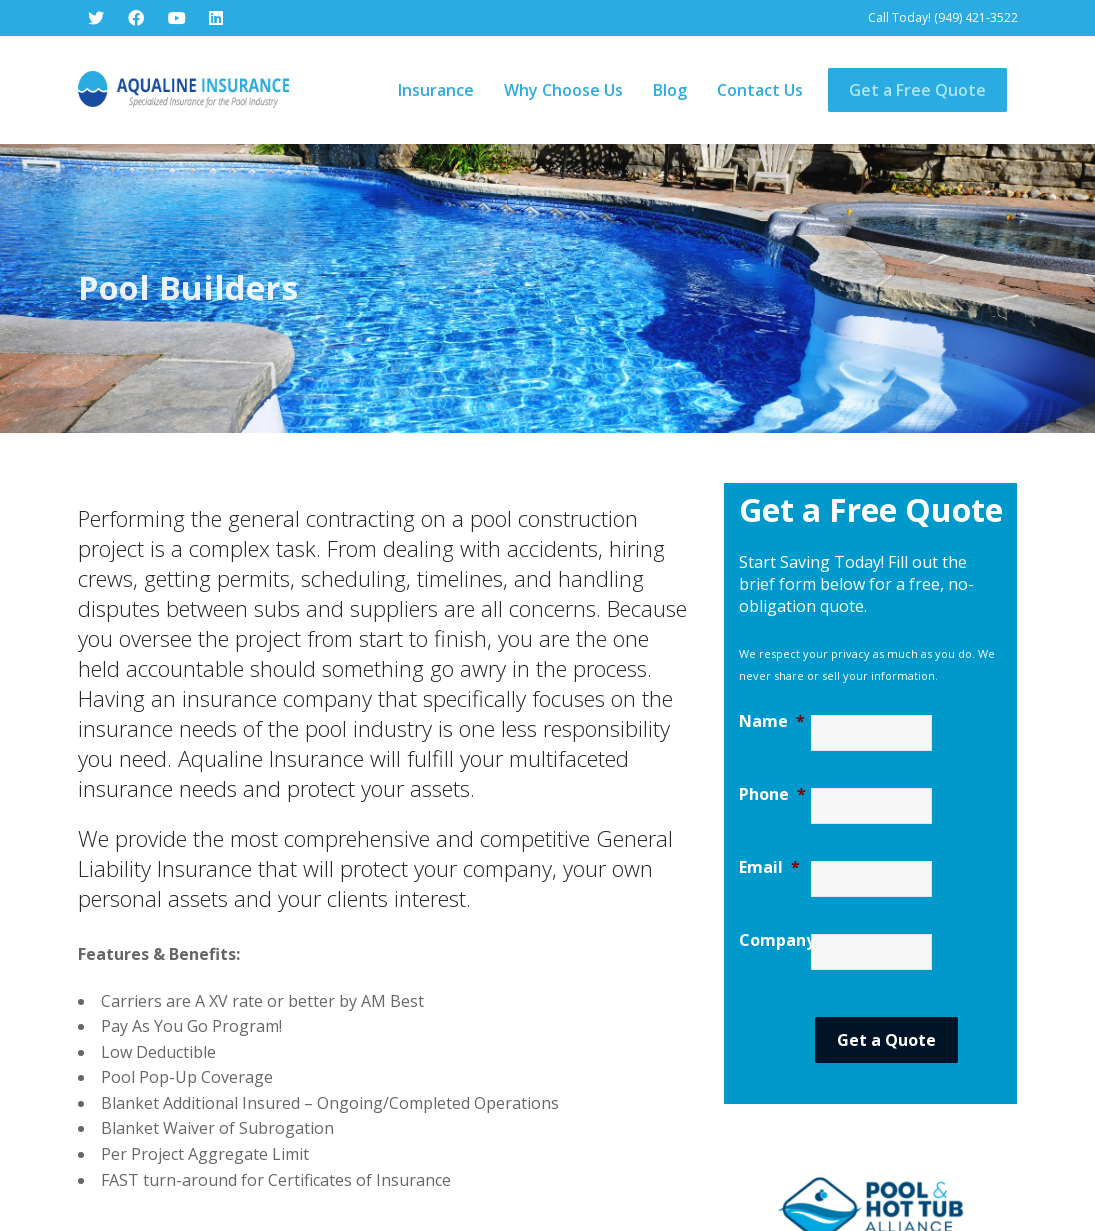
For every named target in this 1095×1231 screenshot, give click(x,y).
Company (775, 856)
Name (772, 637)
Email (769, 783)
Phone (772, 710)
